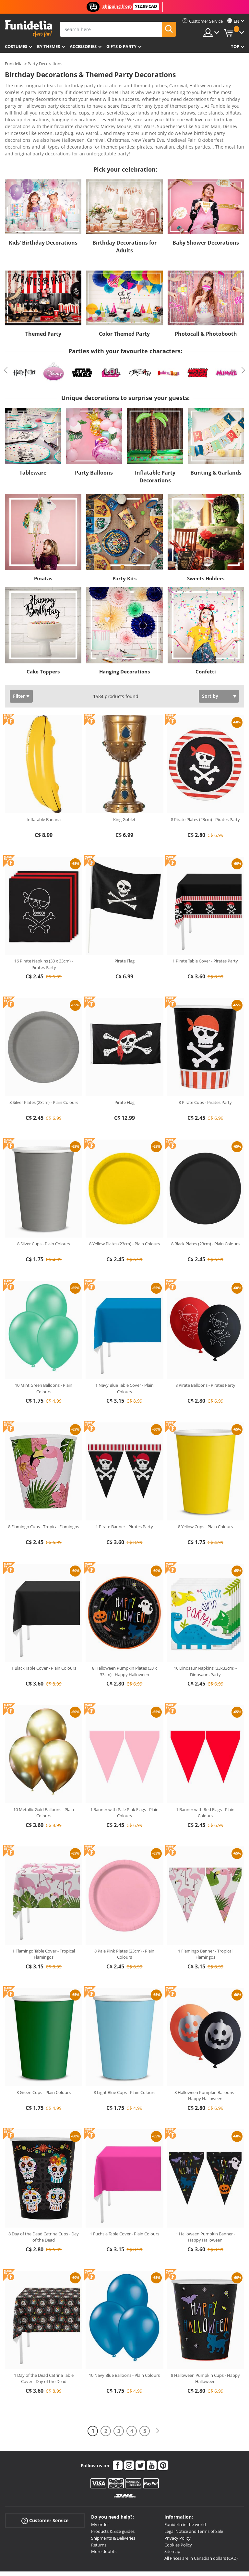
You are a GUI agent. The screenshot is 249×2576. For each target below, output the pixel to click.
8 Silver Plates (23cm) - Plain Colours (43, 1070)
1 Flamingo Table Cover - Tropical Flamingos (43, 1922)
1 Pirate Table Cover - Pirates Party (205, 929)
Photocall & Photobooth (206, 302)
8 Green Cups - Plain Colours (44, 2060)
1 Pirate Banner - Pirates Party (124, 1495)
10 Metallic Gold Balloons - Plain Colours (43, 1781)
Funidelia (13, 64)
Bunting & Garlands (216, 440)
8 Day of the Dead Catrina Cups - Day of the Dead (43, 2205)
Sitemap (172, 2519)
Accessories (83, 46)
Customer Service (44, 2488)
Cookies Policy (178, 2513)
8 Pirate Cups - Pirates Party (205, 1070)
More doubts (103, 2519)
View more (23, 121)
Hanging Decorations (124, 639)
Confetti (206, 639)
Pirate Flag (124, 929)
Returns (98, 2513)
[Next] (157, 2399)
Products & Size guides (113, 2499)
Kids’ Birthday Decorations (43, 210)
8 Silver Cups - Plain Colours (43, 1212)
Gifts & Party (121, 46)
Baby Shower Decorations (205, 210)
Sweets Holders (205, 546)
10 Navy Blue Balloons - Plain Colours (124, 2343)
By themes (48, 46)
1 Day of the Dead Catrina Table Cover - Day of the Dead (44, 2346)
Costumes (16, 46)
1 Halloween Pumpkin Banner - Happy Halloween (205, 2205)
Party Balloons (94, 440)
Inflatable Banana (44, 788)
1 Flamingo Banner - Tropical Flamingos (205, 1922)
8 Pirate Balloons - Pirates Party (205, 1353)
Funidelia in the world (185, 2493)
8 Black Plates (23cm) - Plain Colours (205, 1212)
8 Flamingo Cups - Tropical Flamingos (43, 1495)
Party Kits (124, 546)
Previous (6, 338)
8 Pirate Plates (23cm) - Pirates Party (205, 788)
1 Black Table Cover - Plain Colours (43, 1636)
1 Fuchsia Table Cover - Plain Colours (124, 2202)
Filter (19, 664)
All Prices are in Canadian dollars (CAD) (201, 2526)
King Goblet (124, 788)
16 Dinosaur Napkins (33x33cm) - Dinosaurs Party (205, 1639)
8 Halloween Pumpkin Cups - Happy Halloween (205, 2346)
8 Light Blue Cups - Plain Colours (124, 2060)
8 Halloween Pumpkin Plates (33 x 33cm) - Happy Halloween (124, 1639)
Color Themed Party (124, 302)
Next (243, 338)
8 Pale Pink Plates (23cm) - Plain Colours (124, 1922)
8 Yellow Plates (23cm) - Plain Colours (124, 1212)
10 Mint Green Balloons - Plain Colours (43, 1356)
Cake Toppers (43, 639)
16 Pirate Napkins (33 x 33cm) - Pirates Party (43, 932)
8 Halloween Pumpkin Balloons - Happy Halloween (205, 2064)
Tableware (32, 440)
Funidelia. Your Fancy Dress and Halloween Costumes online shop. (28, 28)
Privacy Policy (177, 2506)
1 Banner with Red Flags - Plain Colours (205, 1781)
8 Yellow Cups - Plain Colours (205, 1495)
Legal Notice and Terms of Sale (193, 2499)
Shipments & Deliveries (113, 2506)
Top (235, 46)
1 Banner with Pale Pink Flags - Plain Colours (124, 1781)
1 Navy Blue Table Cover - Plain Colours (124, 1356)
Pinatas (43, 546)
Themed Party (43, 302)
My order (100, 2493)
